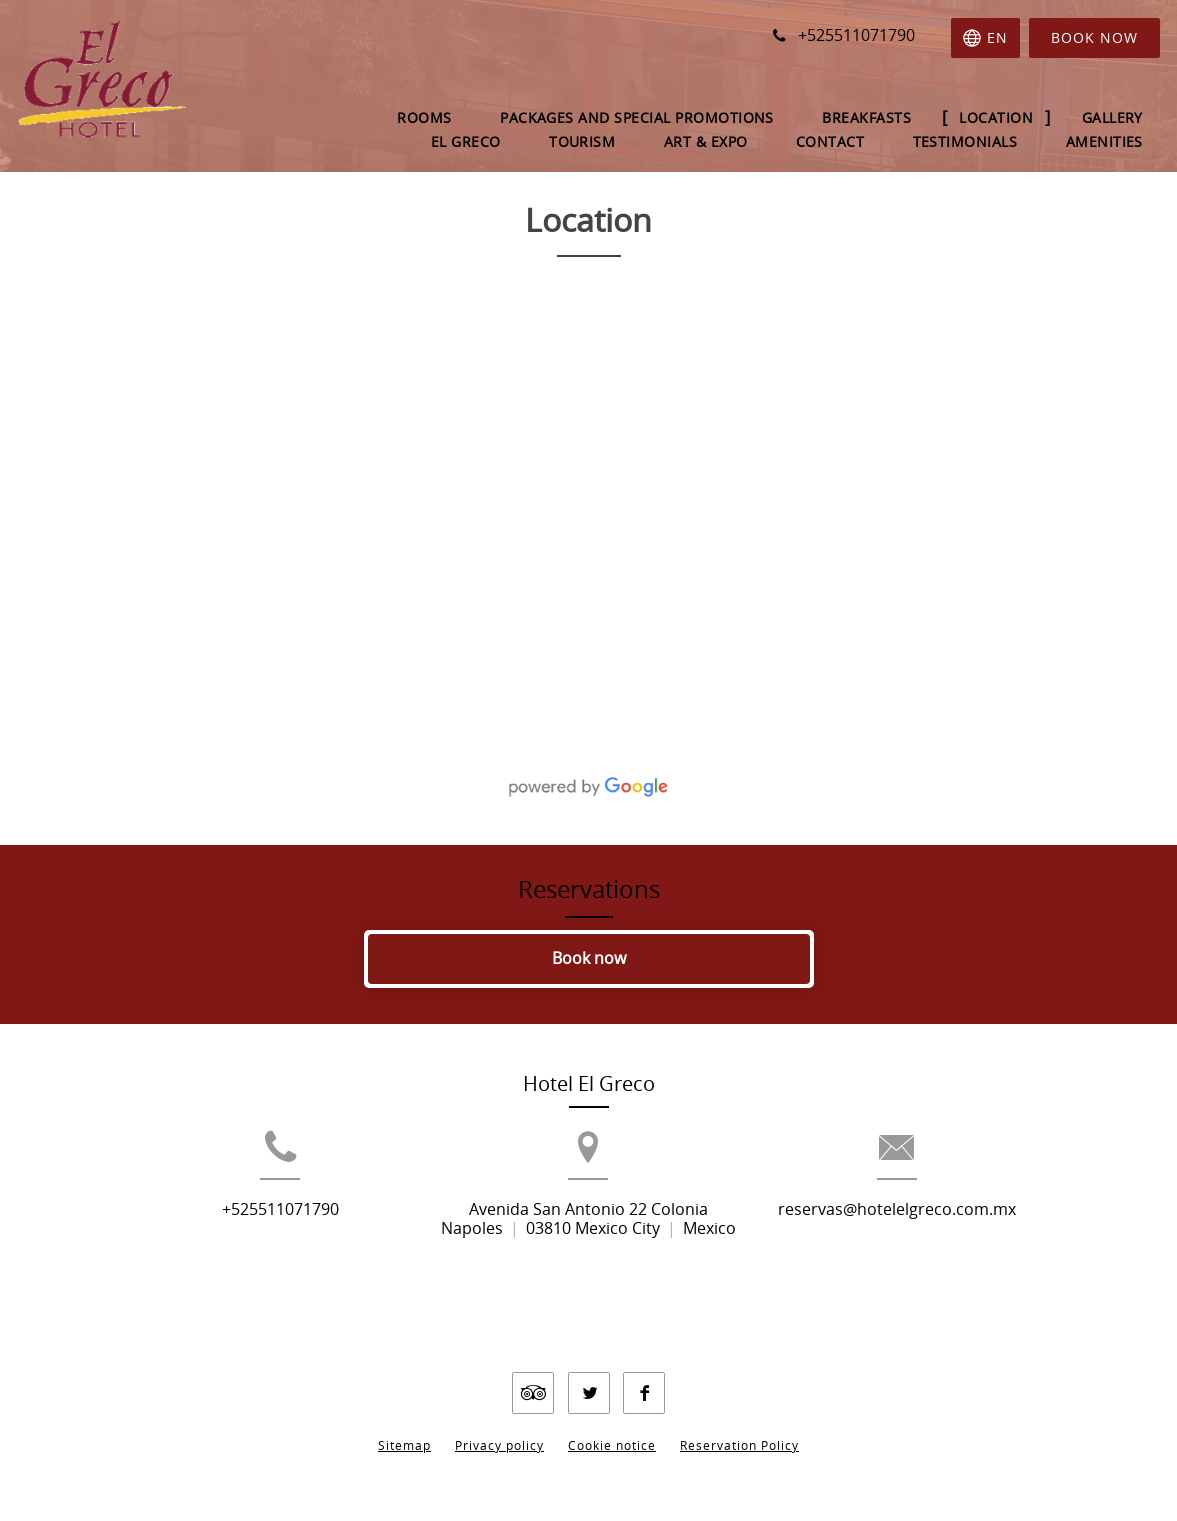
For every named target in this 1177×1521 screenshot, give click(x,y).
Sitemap (404, 1430)
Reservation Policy (739, 1430)
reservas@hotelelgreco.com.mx (939, 1242)
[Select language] (985, 38)
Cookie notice (612, 1430)
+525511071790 (238, 1242)
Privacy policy (499, 1430)
